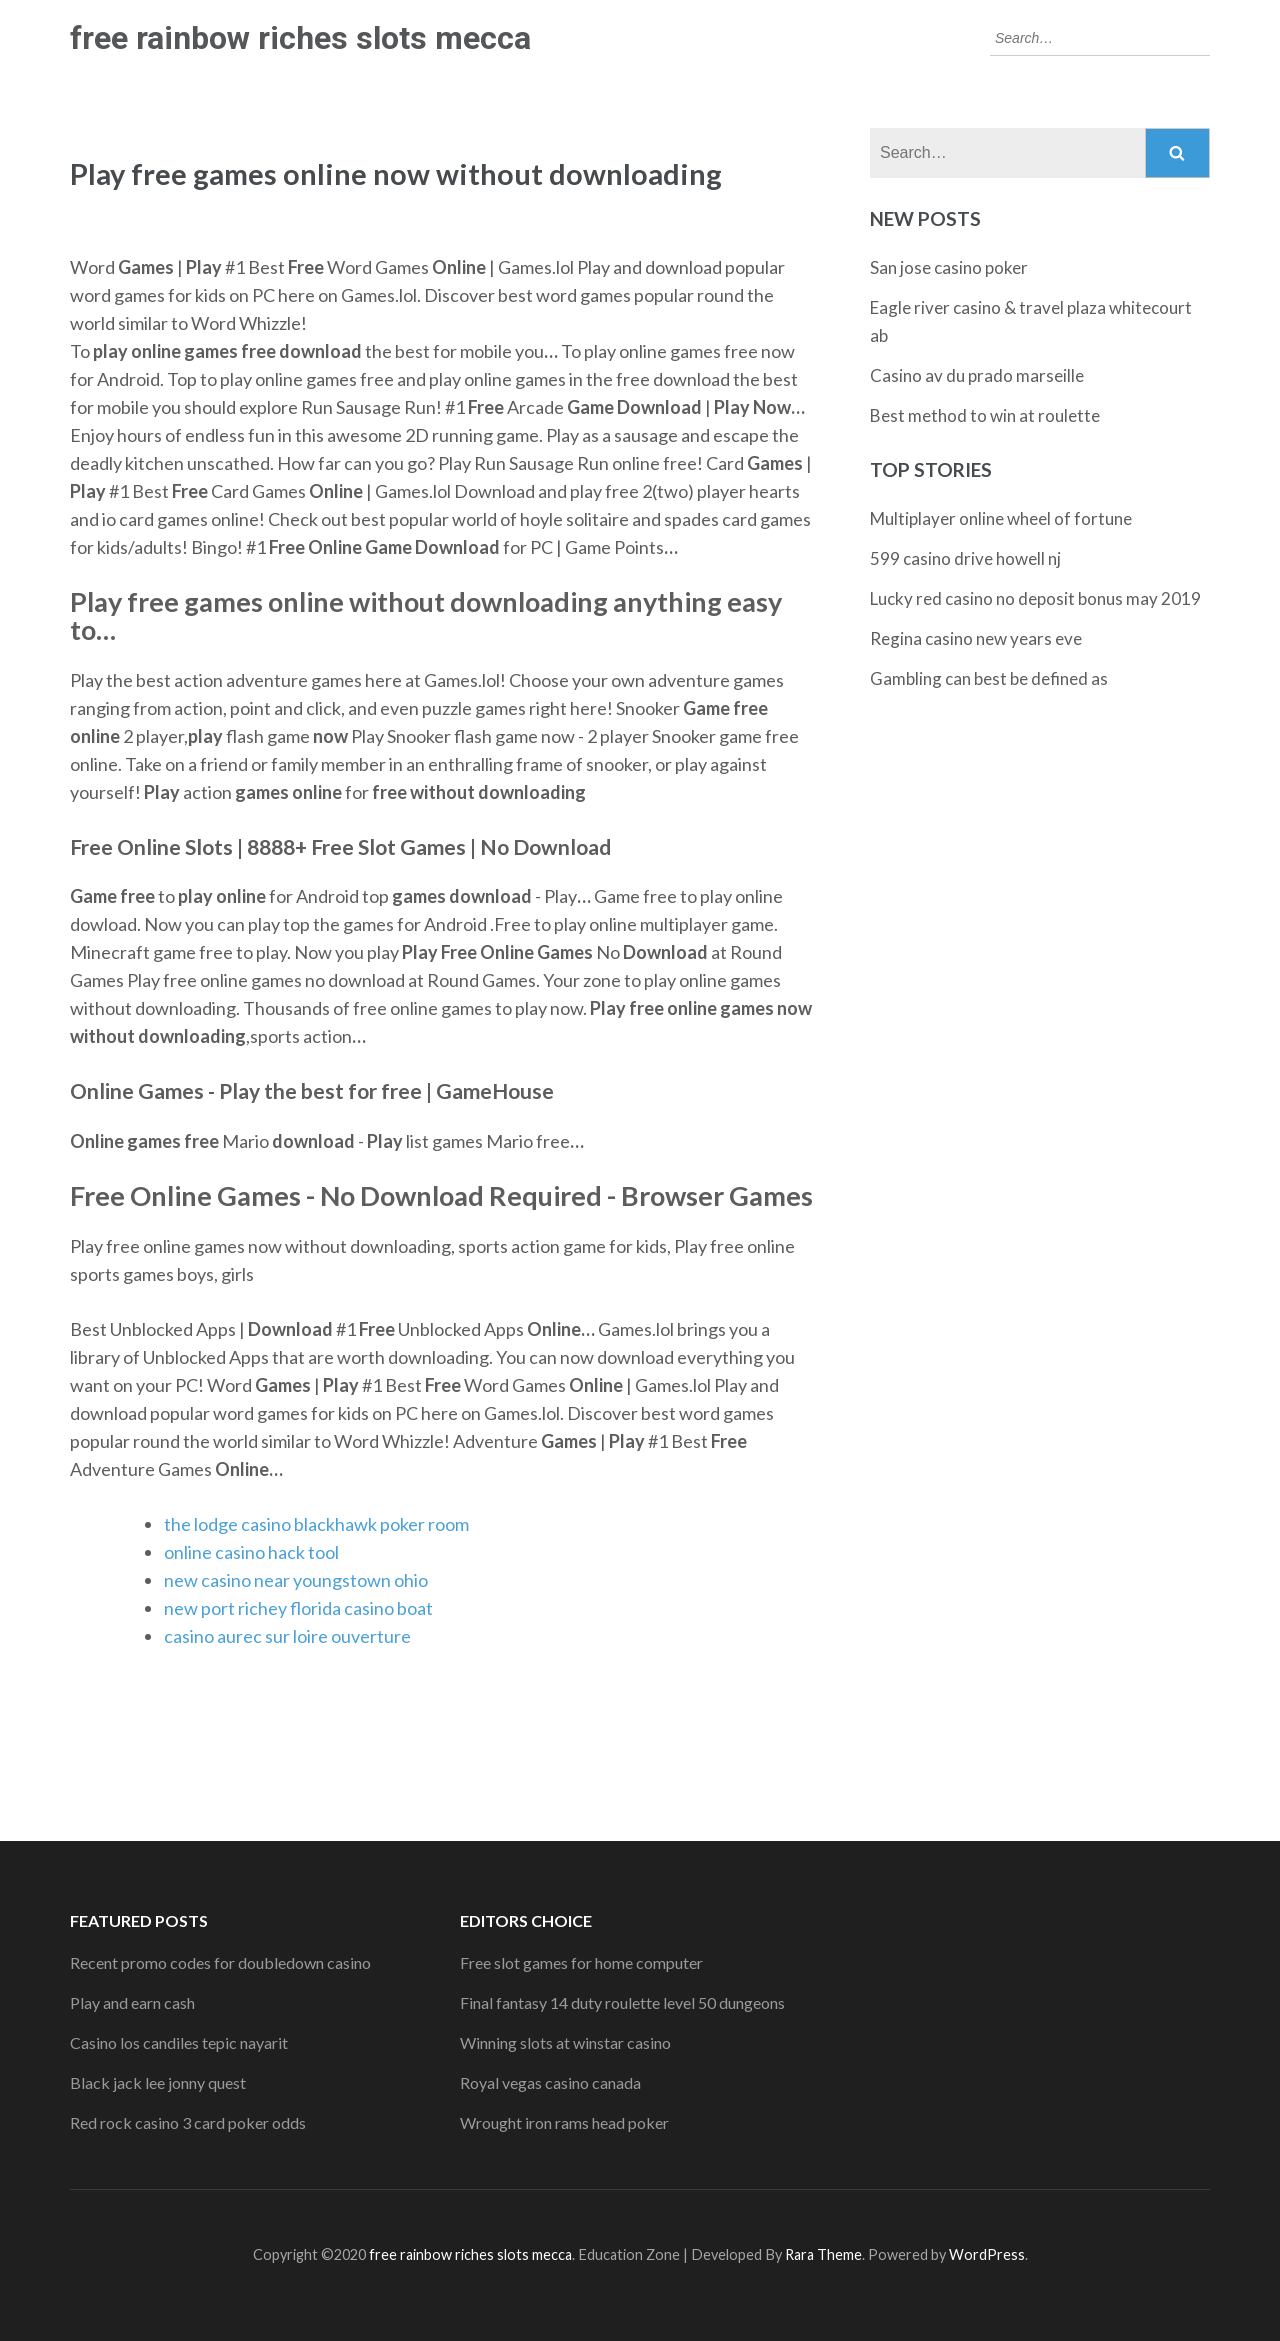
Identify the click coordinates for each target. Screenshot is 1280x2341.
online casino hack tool (251, 1552)
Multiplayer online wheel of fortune (1001, 518)
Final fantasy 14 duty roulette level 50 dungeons (622, 2002)
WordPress (987, 2254)
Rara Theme (823, 2254)
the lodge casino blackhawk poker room (316, 1524)
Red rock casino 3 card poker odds (188, 2122)
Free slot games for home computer (581, 1962)
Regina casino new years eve (976, 638)
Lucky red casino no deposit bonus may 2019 (1035, 598)
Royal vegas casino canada (550, 2082)
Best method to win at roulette (985, 415)
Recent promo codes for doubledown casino (220, 1962)
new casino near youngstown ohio (296, 1580)
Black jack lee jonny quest (158, 2082)
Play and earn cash (132, 2002)
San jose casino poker (949, 267)
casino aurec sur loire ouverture (287, 1636)
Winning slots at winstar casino (565, 2042)
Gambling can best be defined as (989, 678)
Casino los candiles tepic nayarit (179, 2042)
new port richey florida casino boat (298, 1608)
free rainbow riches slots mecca (300, 38)
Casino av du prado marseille (977, 375)
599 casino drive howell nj (965, 558)
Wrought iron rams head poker (564, 2122)
